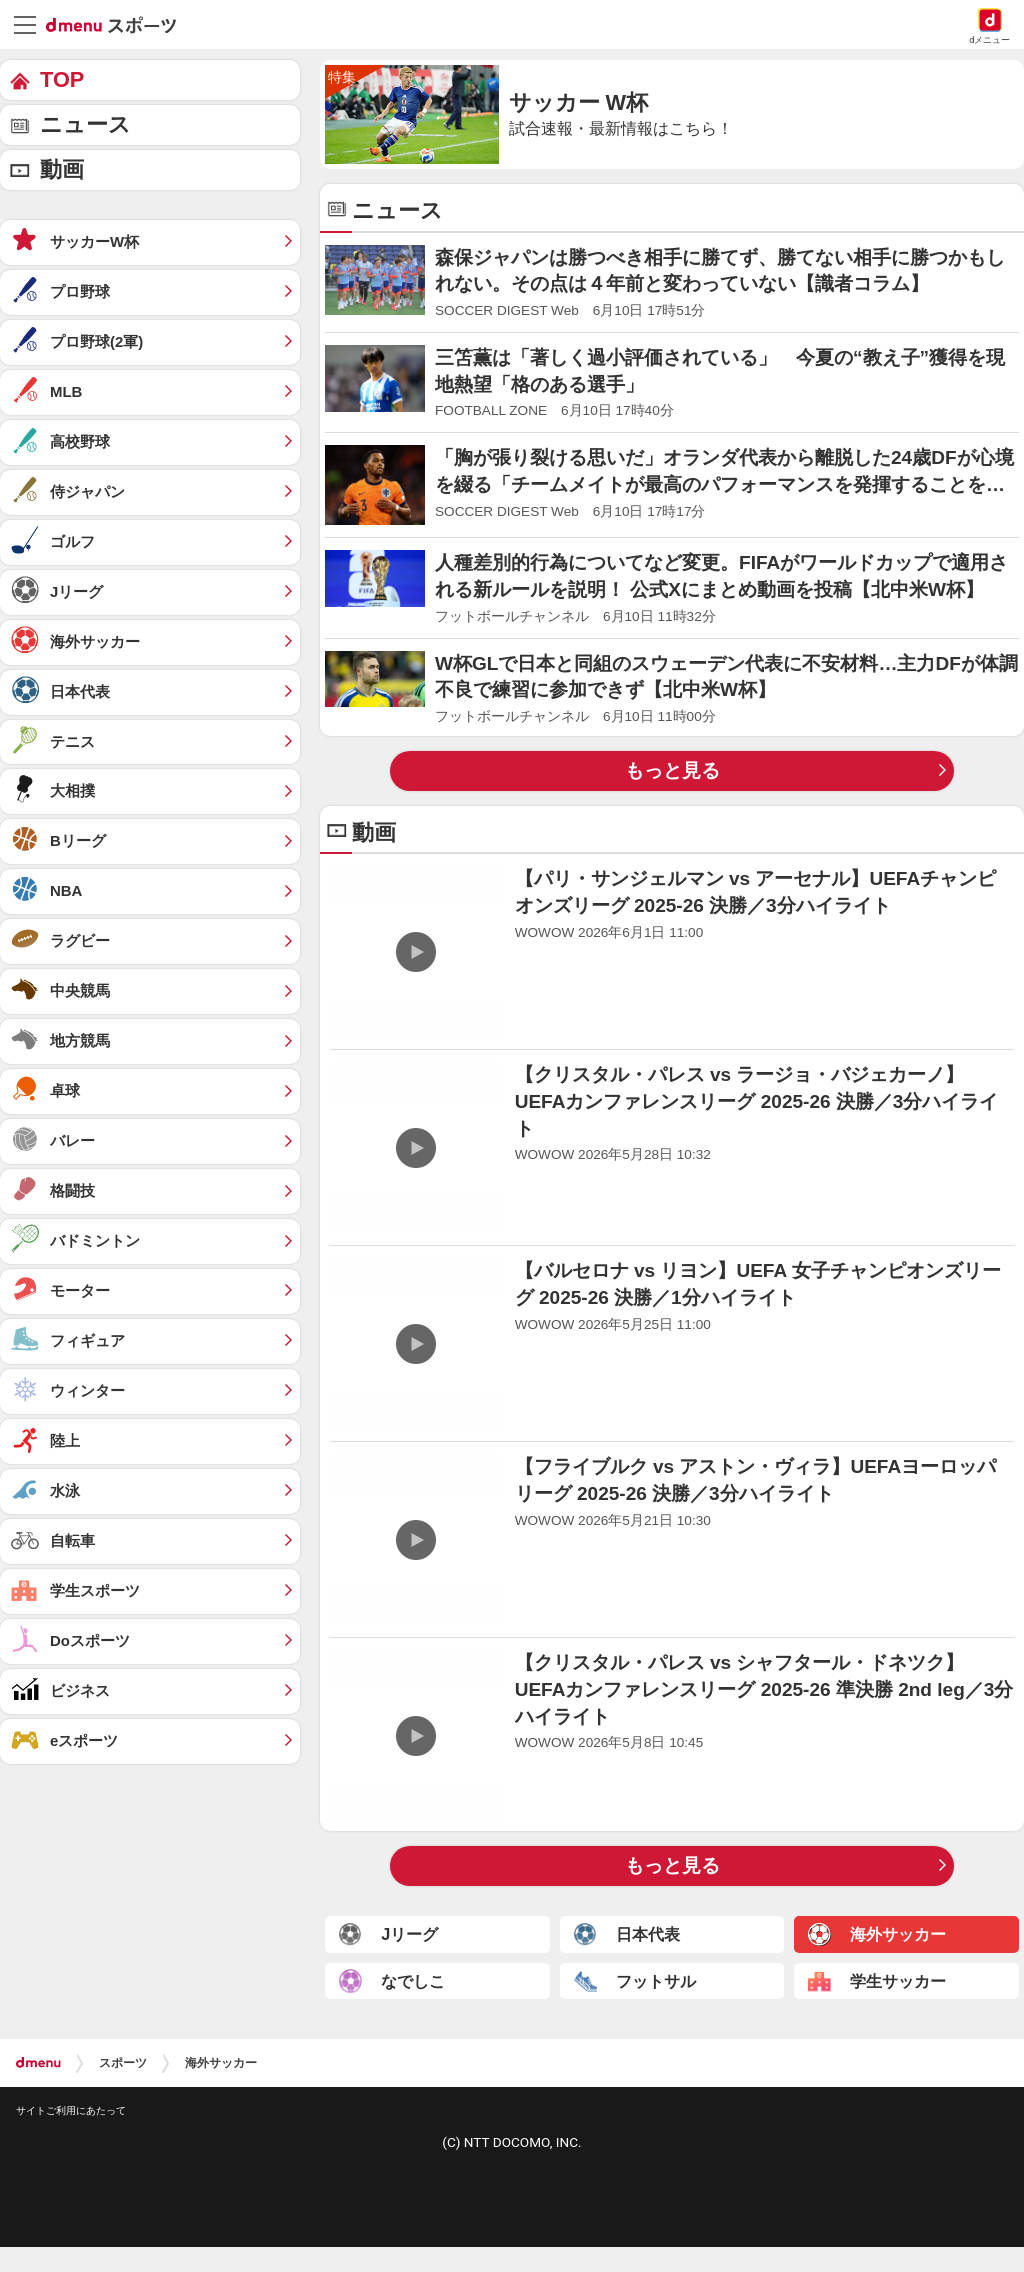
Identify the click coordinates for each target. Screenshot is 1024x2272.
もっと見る (672, 770)
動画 (62, 169)
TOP (62, 79)
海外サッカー (221, 2063)
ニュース (85, 124)
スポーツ (123, 2063)
